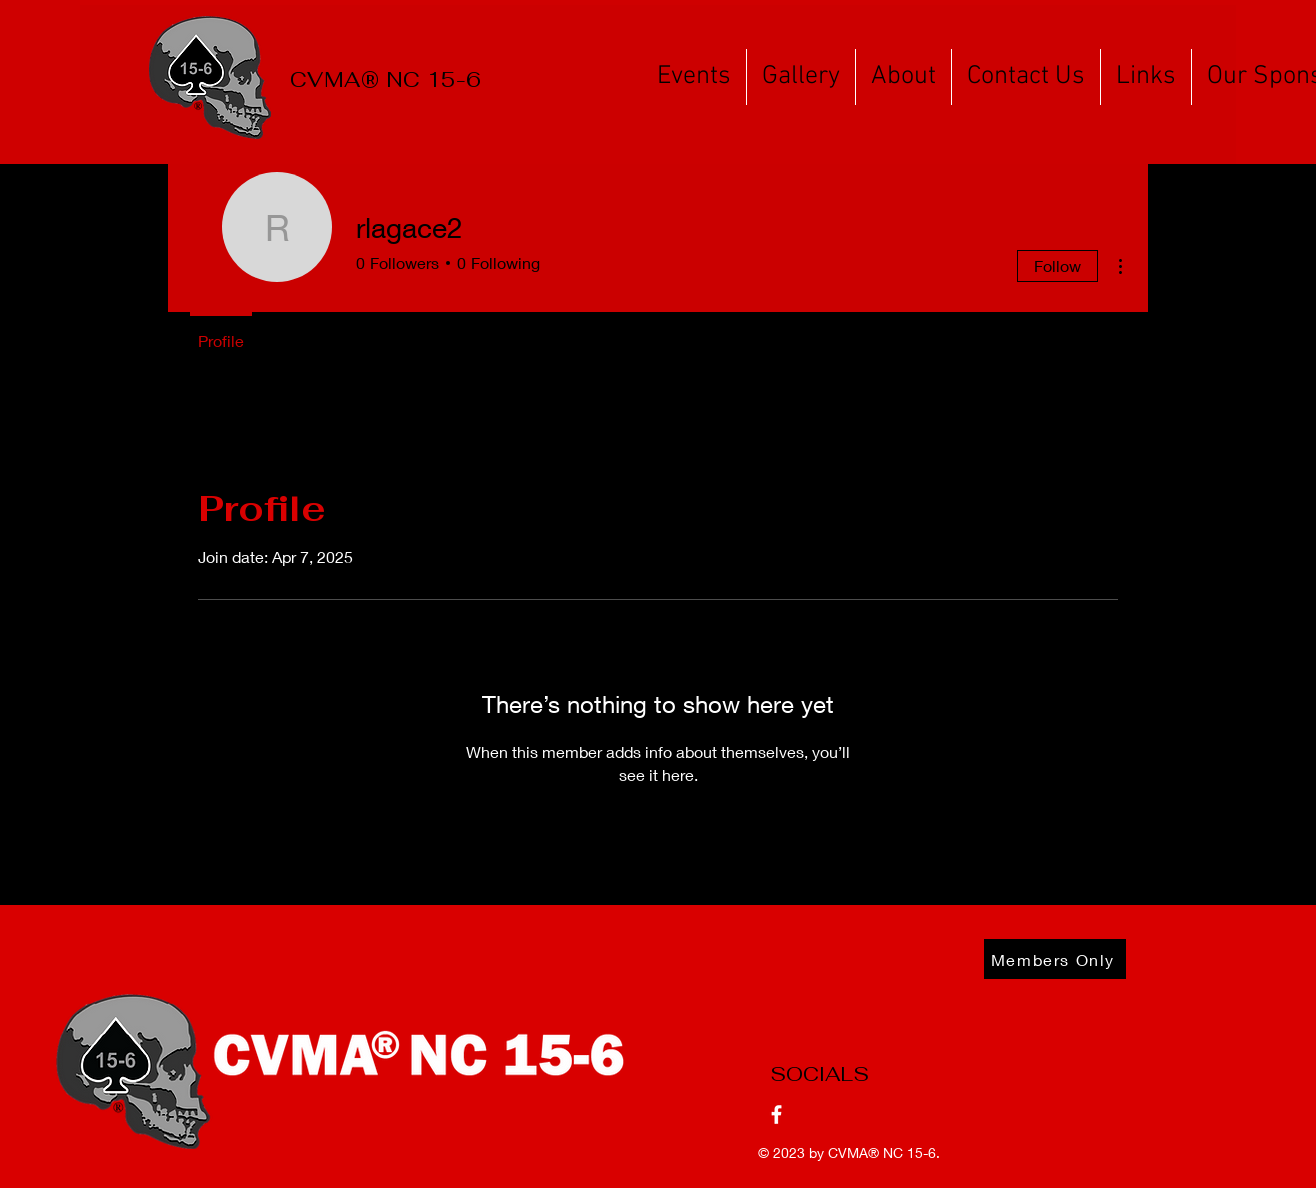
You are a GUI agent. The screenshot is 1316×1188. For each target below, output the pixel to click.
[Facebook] (776, 1114)
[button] (694, 77)
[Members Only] (1055, 959)
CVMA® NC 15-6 (882, 1152)
